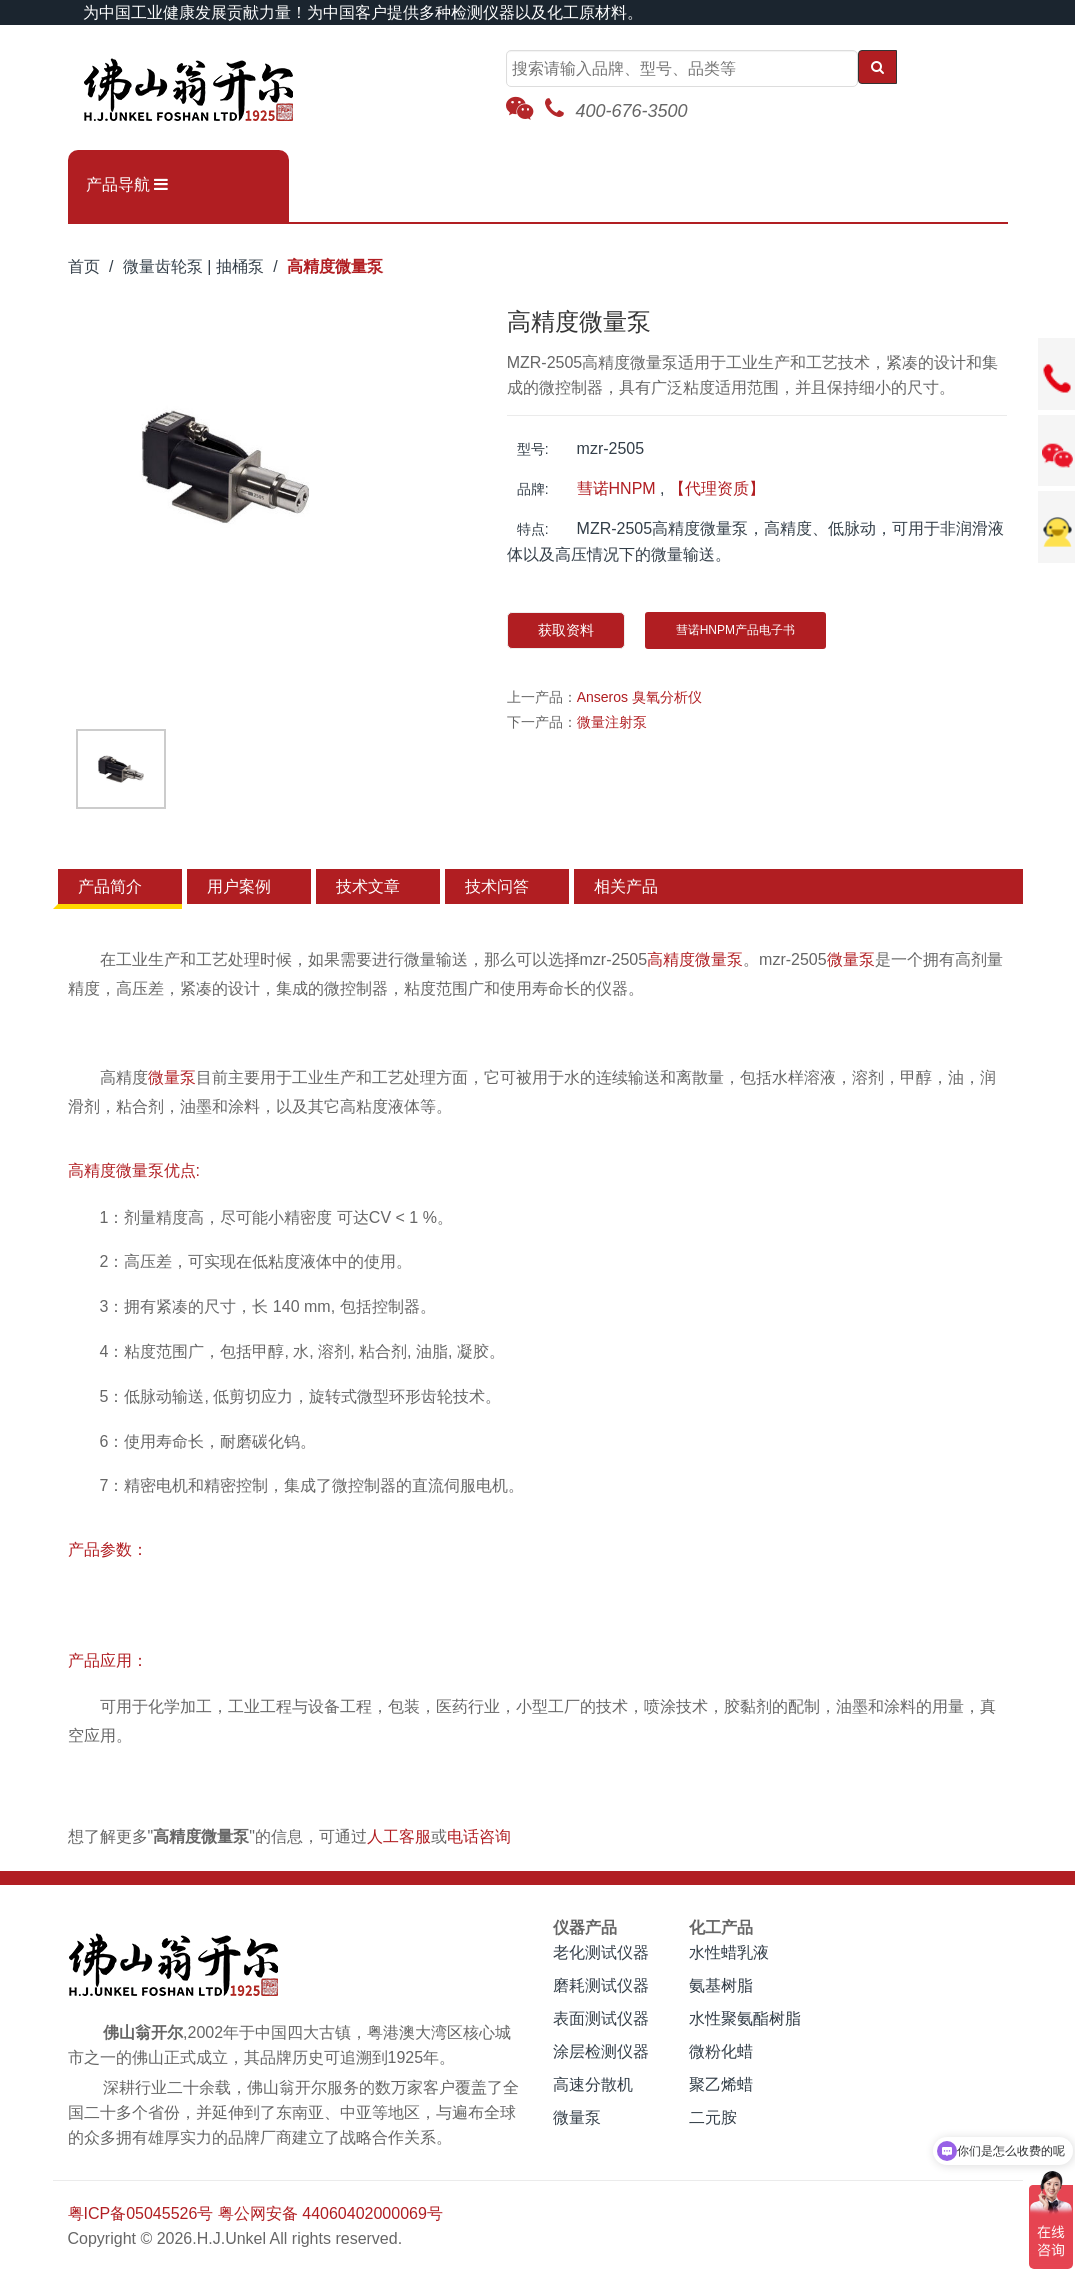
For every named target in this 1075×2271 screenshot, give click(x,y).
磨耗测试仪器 (601, 1985)
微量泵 (851, 959)
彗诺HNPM (616, 488)
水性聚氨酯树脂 (745, 2018)
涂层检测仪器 (601, 2051)
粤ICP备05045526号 (141, 2213)
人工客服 (399, 1836)
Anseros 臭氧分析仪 (639, 697)
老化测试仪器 (601, 1952)
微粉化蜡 (721, 2051)
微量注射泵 (612, 722)
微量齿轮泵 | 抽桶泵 (193, 266)
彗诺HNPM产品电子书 (735, 630)
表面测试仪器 (601, 2018)
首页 (84, 266)
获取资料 (566, 630)
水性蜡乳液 (729, 1952)
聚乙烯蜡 (721, 2084)
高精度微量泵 (335, 266)
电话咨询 (479, 1836)
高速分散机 (593, 2084)
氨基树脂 (721, 1985)
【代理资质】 (717, 488)
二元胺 (713, 2117)
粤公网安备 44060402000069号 (330, 2213)
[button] (178, 185)
